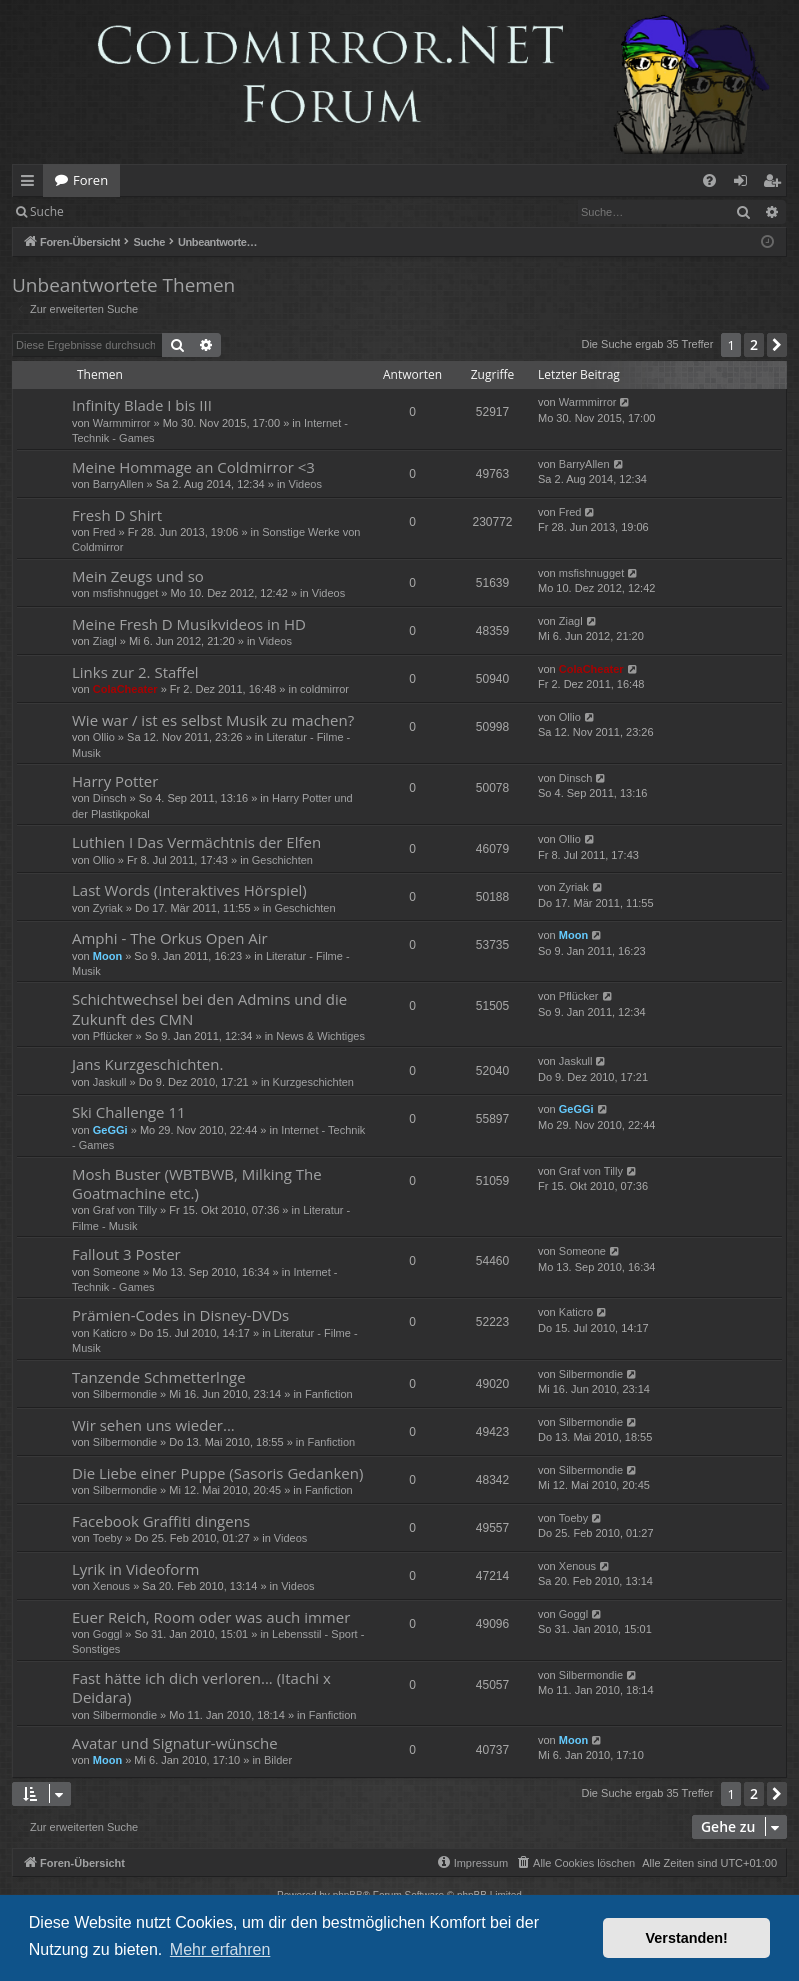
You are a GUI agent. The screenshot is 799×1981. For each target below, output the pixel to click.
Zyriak (108, 908)
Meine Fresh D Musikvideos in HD (189, 624)
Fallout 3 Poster (126, 1254)
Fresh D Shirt (117, 515)
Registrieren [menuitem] (776, 184)
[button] (777, 345)
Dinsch (110, 798)
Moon (107, 956)
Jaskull (110, 1082)
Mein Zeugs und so (138, 576)
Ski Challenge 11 (129, 1112)
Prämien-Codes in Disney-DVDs (180, 1315)
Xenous (111, 1586)
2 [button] (754, 344)
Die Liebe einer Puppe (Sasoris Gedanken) (217, 1473)
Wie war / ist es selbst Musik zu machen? (213, 720)
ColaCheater (125, 689)
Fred (104, 532)
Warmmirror (122, 423)
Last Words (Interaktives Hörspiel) (189, 890)
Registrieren (212, 211)
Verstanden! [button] (687, 1938)
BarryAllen (118, 484)
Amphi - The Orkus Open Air (170, 938)
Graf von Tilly (125, 1210)
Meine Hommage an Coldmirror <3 (193, 467)
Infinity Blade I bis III (142, 405)
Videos (305, 484)
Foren (90, 180)
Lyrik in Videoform (135, 1569)
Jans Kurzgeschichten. (147, 1064)
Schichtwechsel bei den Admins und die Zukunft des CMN (209, 1008)
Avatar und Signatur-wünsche (175, 1743)
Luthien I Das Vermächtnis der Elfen (196, 842)
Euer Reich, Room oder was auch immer (211, 1617)
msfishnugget (125, 593)
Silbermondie (125, 1394)
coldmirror (324, 689)
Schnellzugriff (31, 184)
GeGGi (110, 1130)
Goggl (107, 1634)
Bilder (278, 1760)
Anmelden (121, 211)
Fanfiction (329, 1394)
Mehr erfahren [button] (220, 1949)
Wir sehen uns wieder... (153, 1425)
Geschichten (282, 860)
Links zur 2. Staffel (135, 672)
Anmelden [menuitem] (746, 184)
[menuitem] (709, 180)
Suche (47, 211)
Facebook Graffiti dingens (161, 1521)
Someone (116, 1272)
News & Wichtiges (320, 1036)
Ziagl (105, 641)
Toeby (107, 1538)
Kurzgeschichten (313, 1082)
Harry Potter (115, 781)
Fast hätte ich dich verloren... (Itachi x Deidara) (201, 1687)
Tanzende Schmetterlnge (159, 1377)
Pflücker (113, 1036)
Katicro (110, 1333)
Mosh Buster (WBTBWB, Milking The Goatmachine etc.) (197, 1183)
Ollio (104, 737)
